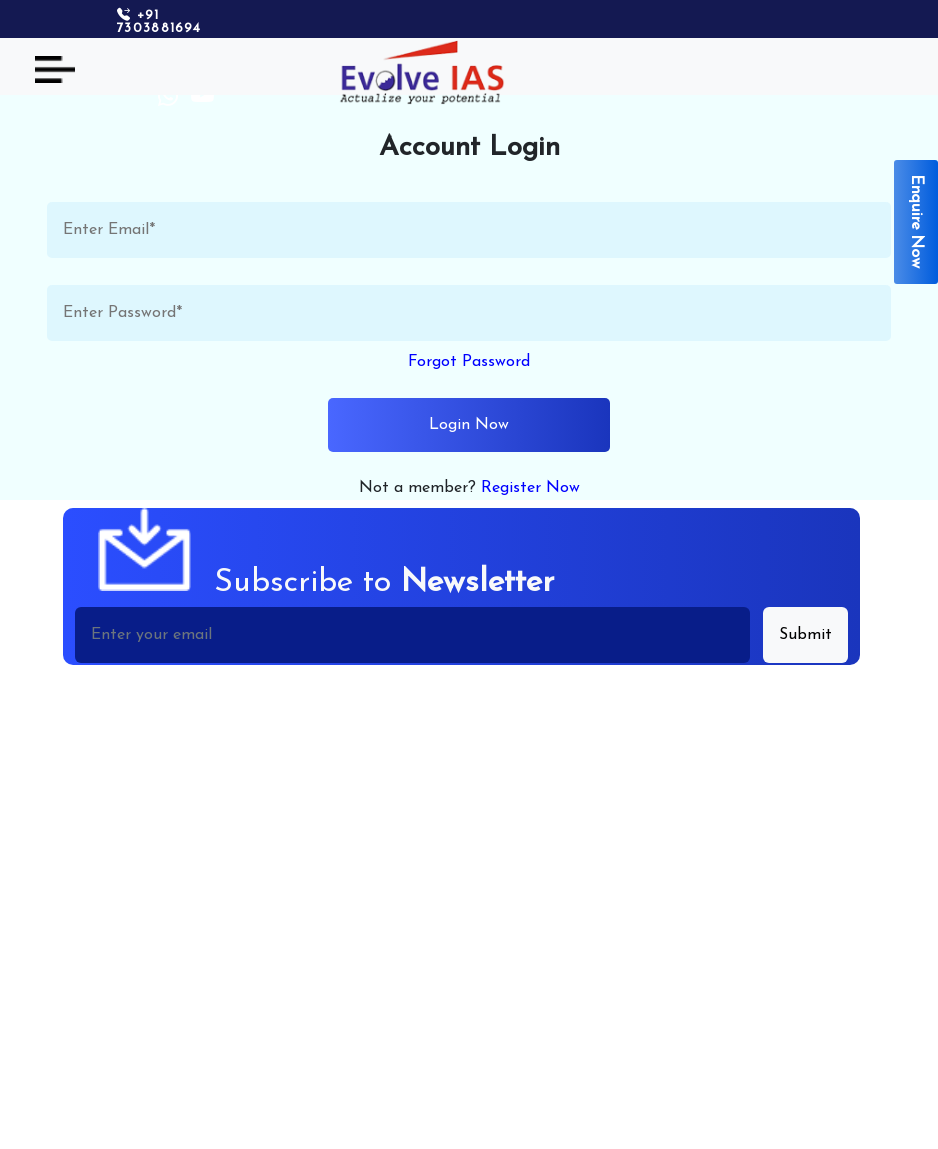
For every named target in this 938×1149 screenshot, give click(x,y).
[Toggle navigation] (55, 69)
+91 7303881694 (159, 22)
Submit (805, 635)
